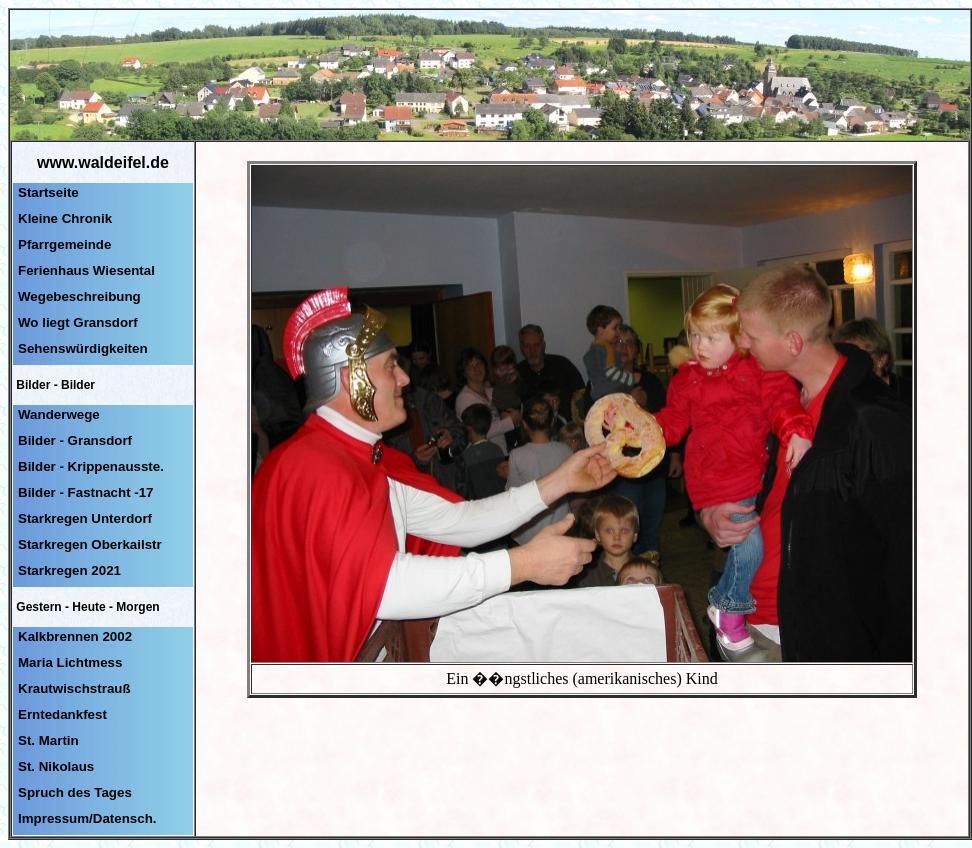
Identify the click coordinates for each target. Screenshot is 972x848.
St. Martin (48, 740)
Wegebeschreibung (79, 296)
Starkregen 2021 (69, 570)
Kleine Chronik (65, 218)
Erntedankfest (62, 714)
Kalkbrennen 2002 (75, 636)
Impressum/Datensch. (87, 818)
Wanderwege (59, 414)
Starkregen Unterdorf (85, 518)
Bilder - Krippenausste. (91, 466)
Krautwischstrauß (74, 688)
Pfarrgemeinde (64, 244)
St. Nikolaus (56, 766)
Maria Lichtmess (70, 662)
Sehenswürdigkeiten (83, 348)
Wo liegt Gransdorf (78, 322)
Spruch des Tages (75, 792)
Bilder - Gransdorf (75, 440)
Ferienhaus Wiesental (86, 270)
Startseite (48, 192)
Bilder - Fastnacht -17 (86, 492)
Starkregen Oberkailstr (90, 544)
